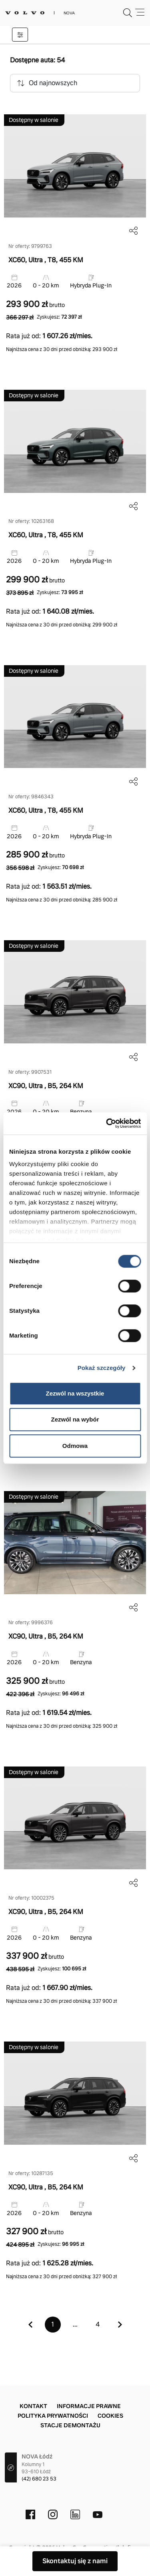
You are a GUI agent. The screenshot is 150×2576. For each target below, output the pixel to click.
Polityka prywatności (53, 2415)
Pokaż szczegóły (102, 1367)
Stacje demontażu (70, 2425)
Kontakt (33, 2406)
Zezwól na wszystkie (75, 1393)
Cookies (110, 2415)
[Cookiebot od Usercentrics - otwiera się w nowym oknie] (107, 1123)
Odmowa (75, 1445)
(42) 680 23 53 (39, 2479)
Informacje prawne (89, 2406)
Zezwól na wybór (75, 1419)
